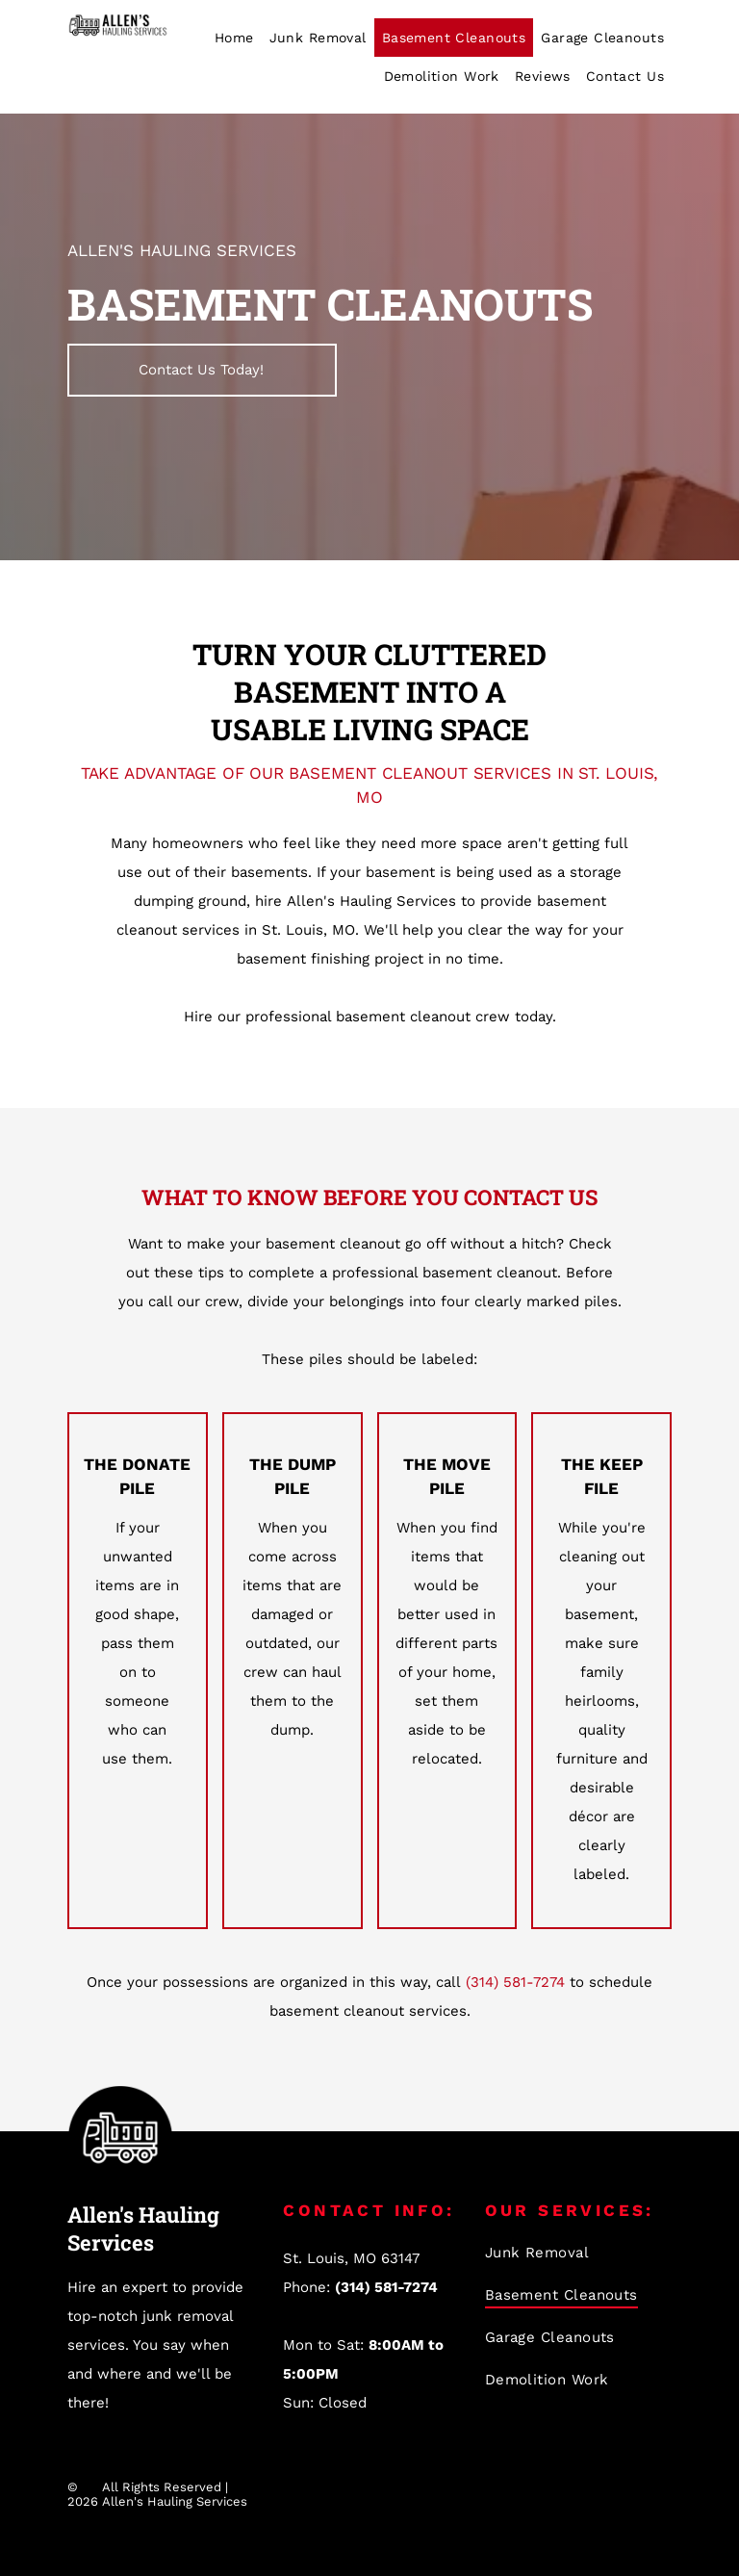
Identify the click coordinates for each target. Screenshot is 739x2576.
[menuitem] (234, 37)
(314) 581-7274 (515, 1982)
